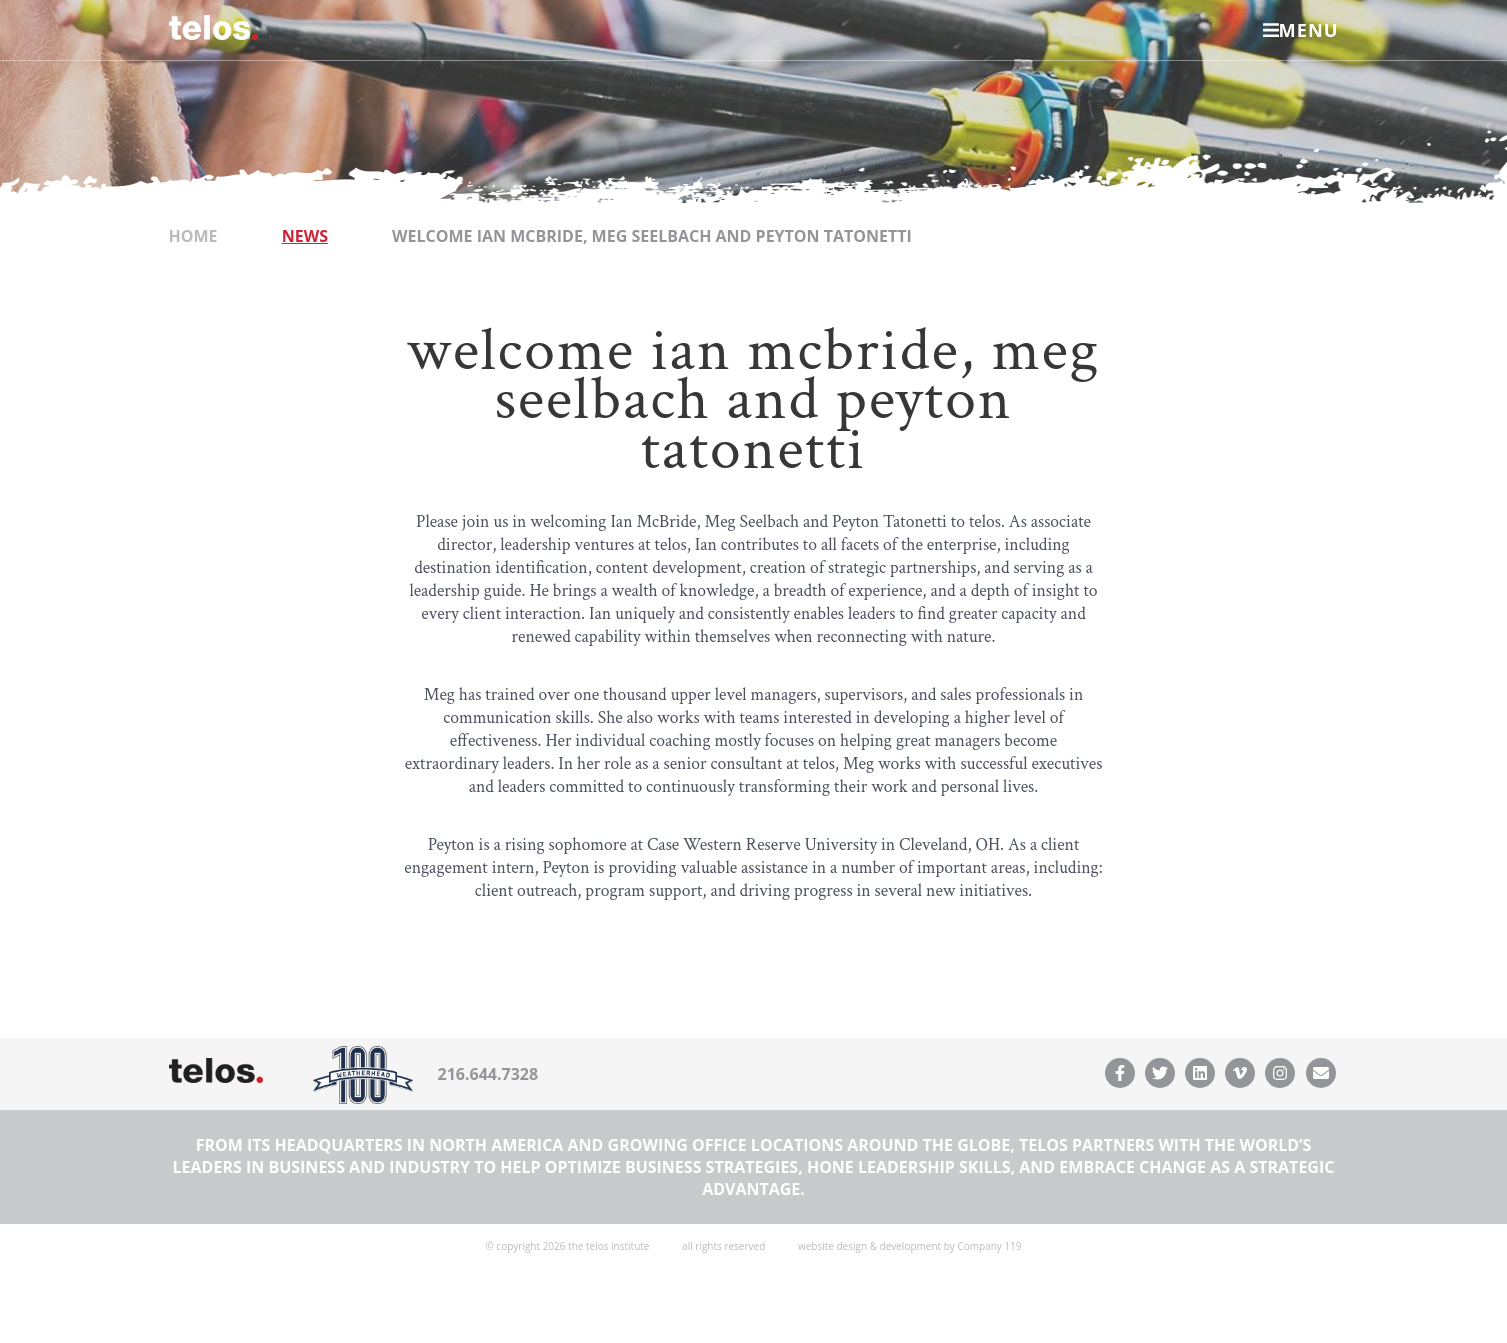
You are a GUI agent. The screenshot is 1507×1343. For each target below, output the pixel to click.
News (305, 236)
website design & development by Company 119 (910, 1246)
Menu (1301, 30)
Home (193, 236)
